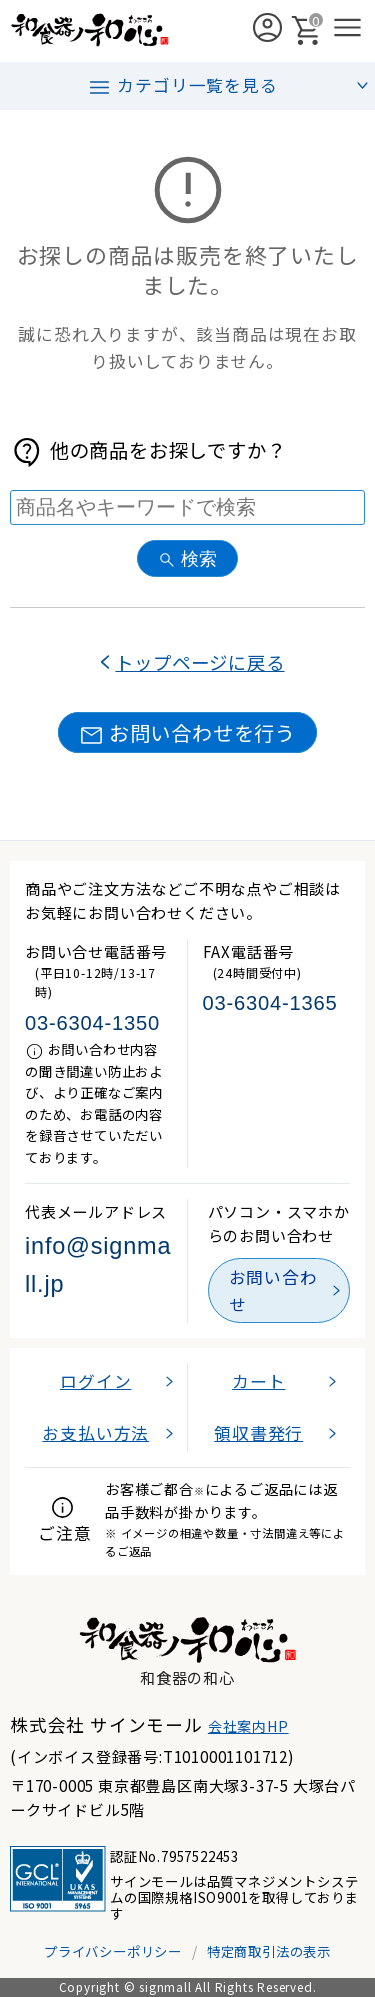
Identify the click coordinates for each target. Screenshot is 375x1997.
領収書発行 (258, 1433)
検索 (187, 558)
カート (258, 1381)
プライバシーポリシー (113, 1951)
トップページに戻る (199, 662)
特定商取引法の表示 (269, 1951)
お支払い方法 (95, 1433)
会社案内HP (248, 1726)
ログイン (95, 1381)
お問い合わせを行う (187, 733)
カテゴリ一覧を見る (182, 86)
